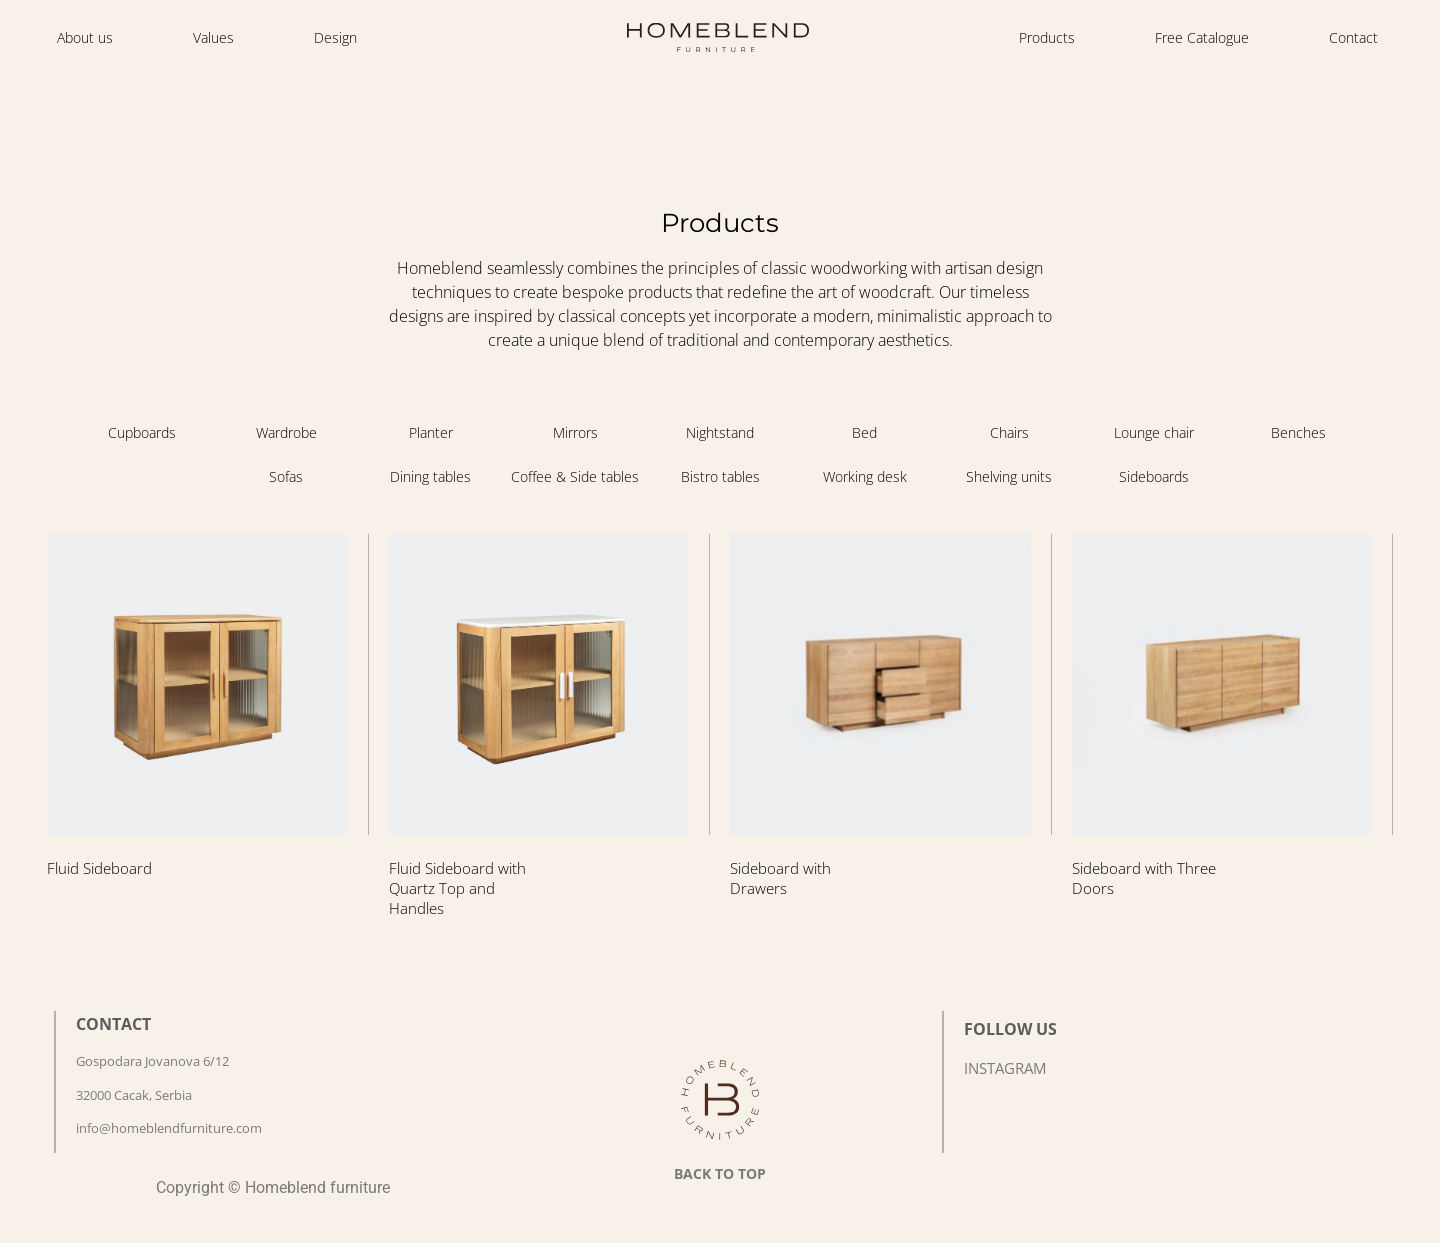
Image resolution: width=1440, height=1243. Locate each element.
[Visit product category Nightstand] (720, 433)
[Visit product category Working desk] (864, 477)
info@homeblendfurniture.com (169, 1128)
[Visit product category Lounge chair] (1153, 433)
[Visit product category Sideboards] (1153, 477)
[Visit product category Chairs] (1009, 433)
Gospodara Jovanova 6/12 (152, 1061)
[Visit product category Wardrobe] (286, 433)
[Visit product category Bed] (864, 433)
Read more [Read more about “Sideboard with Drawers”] (785, 939)
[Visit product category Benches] (1298, 433)
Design (335, 37)
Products (1047, 37)
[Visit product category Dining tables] (431, 477)
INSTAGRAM (1005, 1068)
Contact (1353, 37)
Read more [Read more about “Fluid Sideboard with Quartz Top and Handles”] (444, 959)
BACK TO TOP (720, 1173)
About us (85, 37)
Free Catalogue (1202, 37)
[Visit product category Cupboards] (141, 433)
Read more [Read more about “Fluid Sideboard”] (102, 919)
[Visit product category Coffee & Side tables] (575, 477)
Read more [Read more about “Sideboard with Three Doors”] (1127, 939)
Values (213, 37)
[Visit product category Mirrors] (575, 433)
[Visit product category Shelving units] (1009, 477)
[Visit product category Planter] (431, 433)
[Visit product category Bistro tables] (720, 477)
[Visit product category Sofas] (286, 477)
